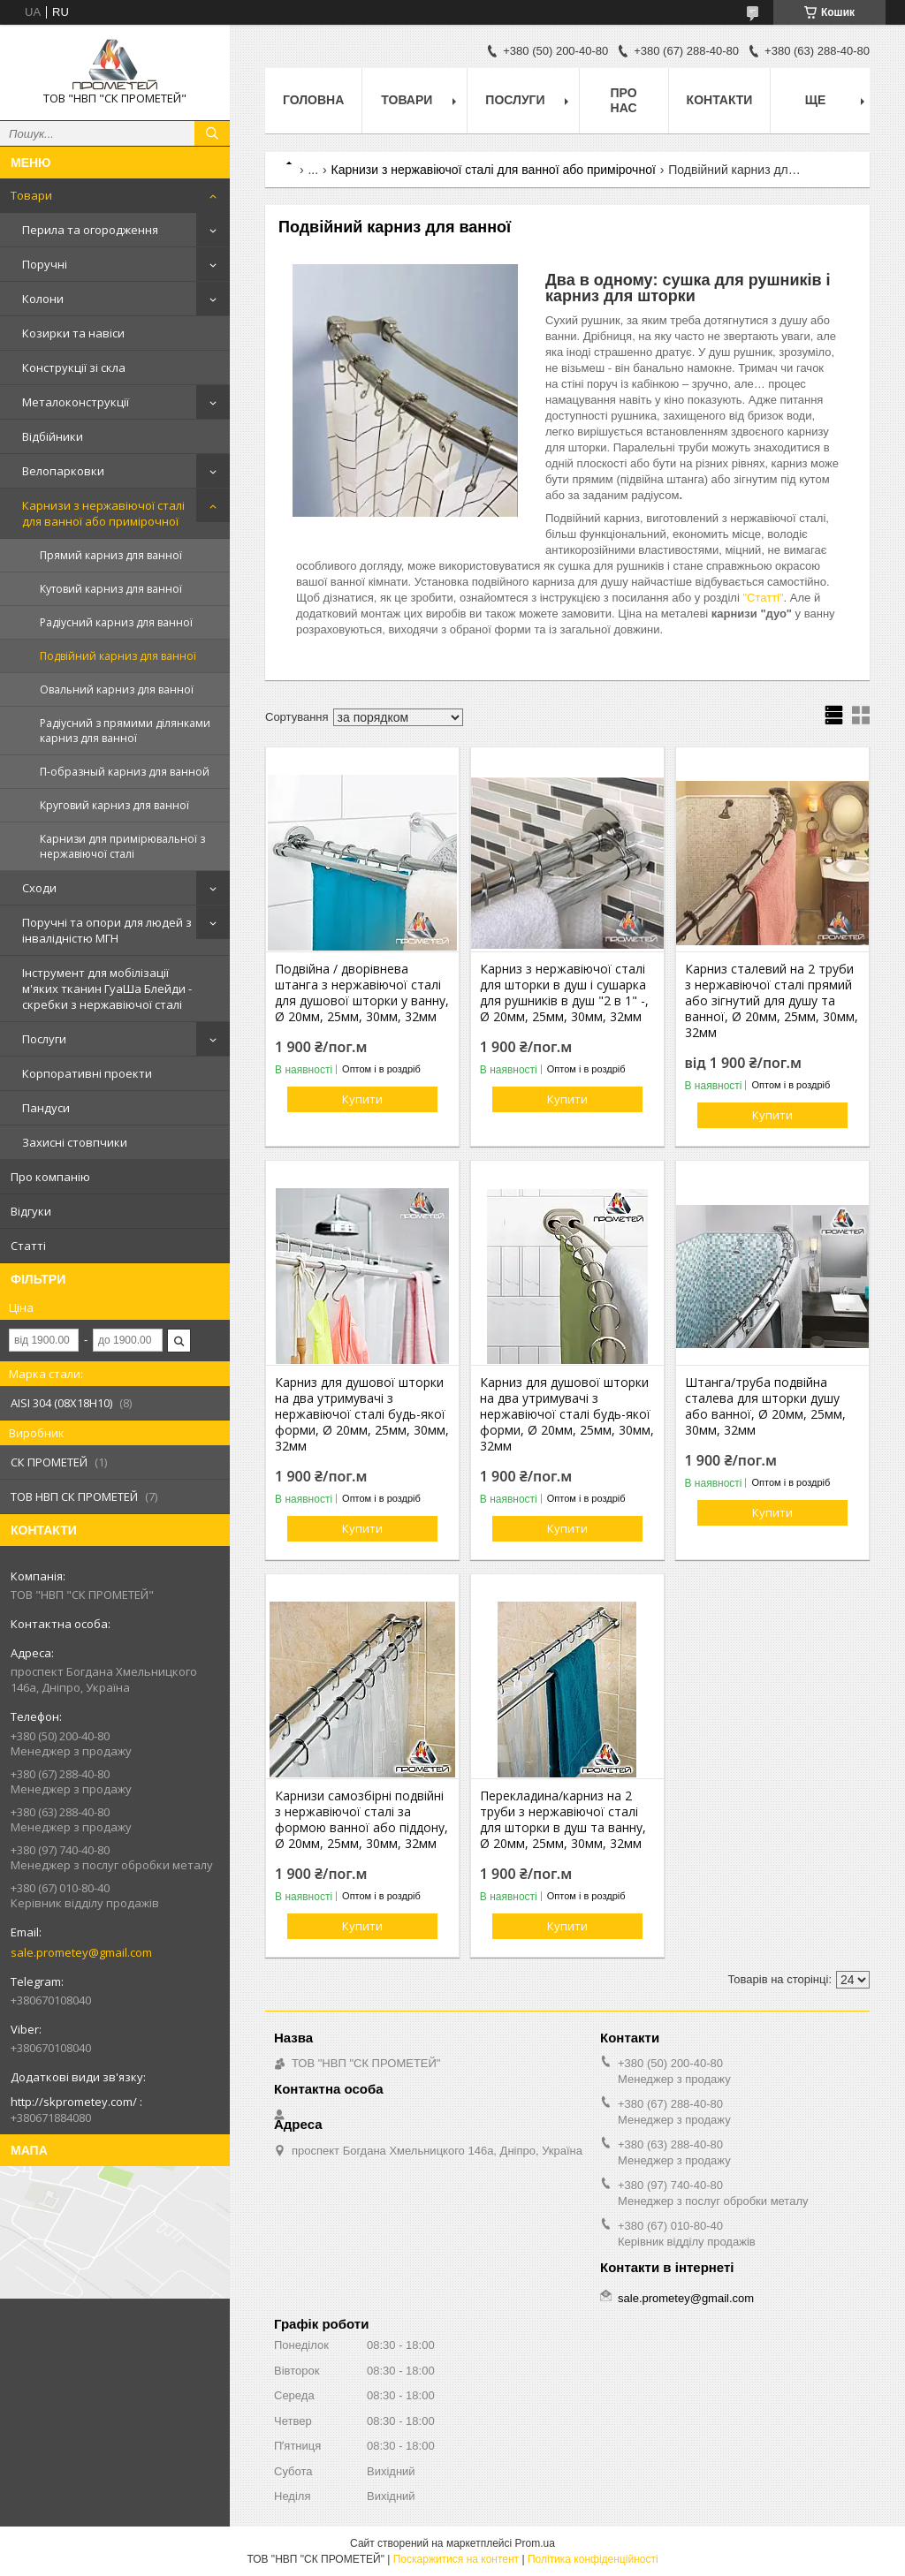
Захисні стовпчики (74, 1142)
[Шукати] (212, 133)
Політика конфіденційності (593, 2559)
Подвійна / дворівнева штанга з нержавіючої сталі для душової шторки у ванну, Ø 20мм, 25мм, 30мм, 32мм (362, 993)
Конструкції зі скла (73, 367)
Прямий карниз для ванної (111, 555)
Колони (43, 299)
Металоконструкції (75, 402)
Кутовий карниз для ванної (111, 588)
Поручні (44, 264)
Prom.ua (535, 2543)
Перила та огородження (90, 230)
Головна (313, 100)
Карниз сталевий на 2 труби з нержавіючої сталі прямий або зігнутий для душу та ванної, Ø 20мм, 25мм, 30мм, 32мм (771, 1001)
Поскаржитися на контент (456, 2559)
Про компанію (50, 1177)
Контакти (720, 100)
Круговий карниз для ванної (114, 805)
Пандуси (46, 1108)
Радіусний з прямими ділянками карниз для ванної (125, 731)
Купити (362, 1099)
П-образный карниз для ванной (124, 771)
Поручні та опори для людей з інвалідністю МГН (107, 930)
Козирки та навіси (73, 333)
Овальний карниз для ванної (117, 689)
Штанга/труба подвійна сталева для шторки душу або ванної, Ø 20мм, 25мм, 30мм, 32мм (765, 1406)
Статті (28, 1246)
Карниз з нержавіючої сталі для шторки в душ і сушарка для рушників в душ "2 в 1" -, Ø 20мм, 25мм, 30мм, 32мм (564, 993)
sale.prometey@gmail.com (81, 1952)
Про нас (624, 100)
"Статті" (762, 597)
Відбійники (52, 436)
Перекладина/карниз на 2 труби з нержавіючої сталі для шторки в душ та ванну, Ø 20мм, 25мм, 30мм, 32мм (563, 1820)
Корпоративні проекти (87, 1073)
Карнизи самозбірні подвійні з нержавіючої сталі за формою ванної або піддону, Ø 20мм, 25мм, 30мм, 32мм (361, 1820)
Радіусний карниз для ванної (116, 622)
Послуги (44, 1039)
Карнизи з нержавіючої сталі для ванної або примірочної (103, 513)
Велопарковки (63, 471)
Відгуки (31, 1211)
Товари (31, 195)
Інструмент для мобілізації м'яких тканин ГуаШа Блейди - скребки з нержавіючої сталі (107, 988)
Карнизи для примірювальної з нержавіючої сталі (122, 846)
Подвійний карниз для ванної (118, 655)
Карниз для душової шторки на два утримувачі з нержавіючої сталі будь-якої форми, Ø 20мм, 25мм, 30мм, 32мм (362, 1414)
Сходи (39, 888)
